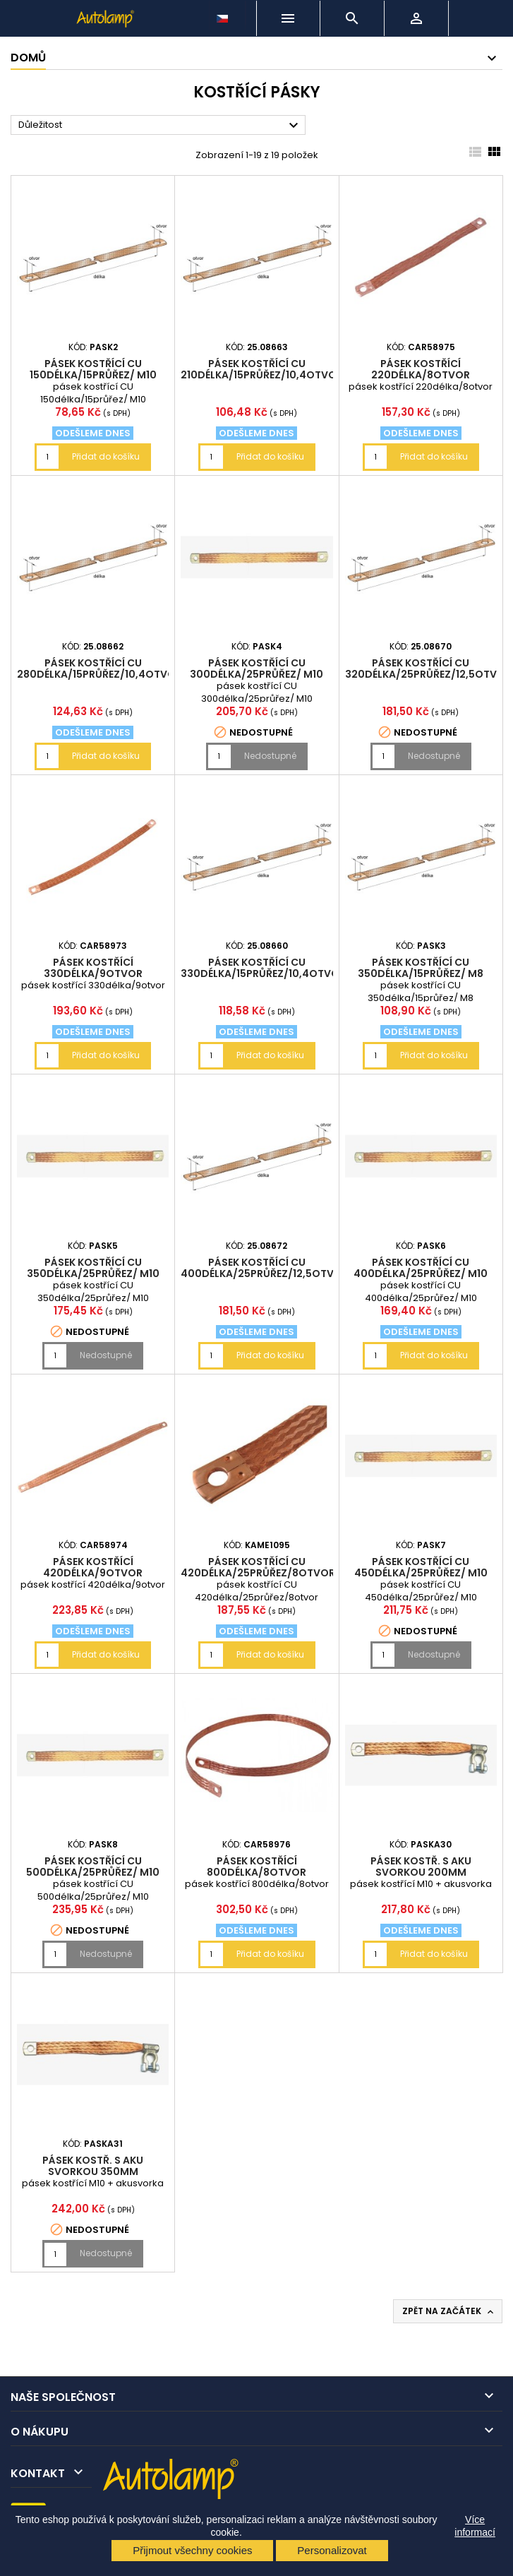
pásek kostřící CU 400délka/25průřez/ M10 (421, 1268)
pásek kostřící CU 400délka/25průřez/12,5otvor (265, 1268)
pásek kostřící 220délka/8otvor (420, 369)
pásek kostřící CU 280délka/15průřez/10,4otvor (99, 668)
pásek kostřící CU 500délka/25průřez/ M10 (92, 1866)
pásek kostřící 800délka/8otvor (256, 1866)
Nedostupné (270, 756)
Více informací (474, 2526)
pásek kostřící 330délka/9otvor (93, 968)
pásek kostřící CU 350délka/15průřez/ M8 (420, 968)
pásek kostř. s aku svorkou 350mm (92, 2166)
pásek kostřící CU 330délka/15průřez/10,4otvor (263, 968)
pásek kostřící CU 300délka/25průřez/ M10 (256, 668)
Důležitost (160, 125)
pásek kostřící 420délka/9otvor (93, 1567)
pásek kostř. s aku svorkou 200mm (420, 1866)
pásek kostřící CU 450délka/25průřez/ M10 (421, 1567)
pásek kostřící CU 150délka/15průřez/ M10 (93, 369)
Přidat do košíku (106, 456)
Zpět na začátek (449, 2311)
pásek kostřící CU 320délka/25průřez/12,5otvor (428, 668)
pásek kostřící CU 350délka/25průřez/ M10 (93, 1268)
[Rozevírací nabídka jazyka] (224, 15)
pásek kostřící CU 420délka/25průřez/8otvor (258, 1567)
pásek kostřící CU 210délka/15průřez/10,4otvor (262, 369)
